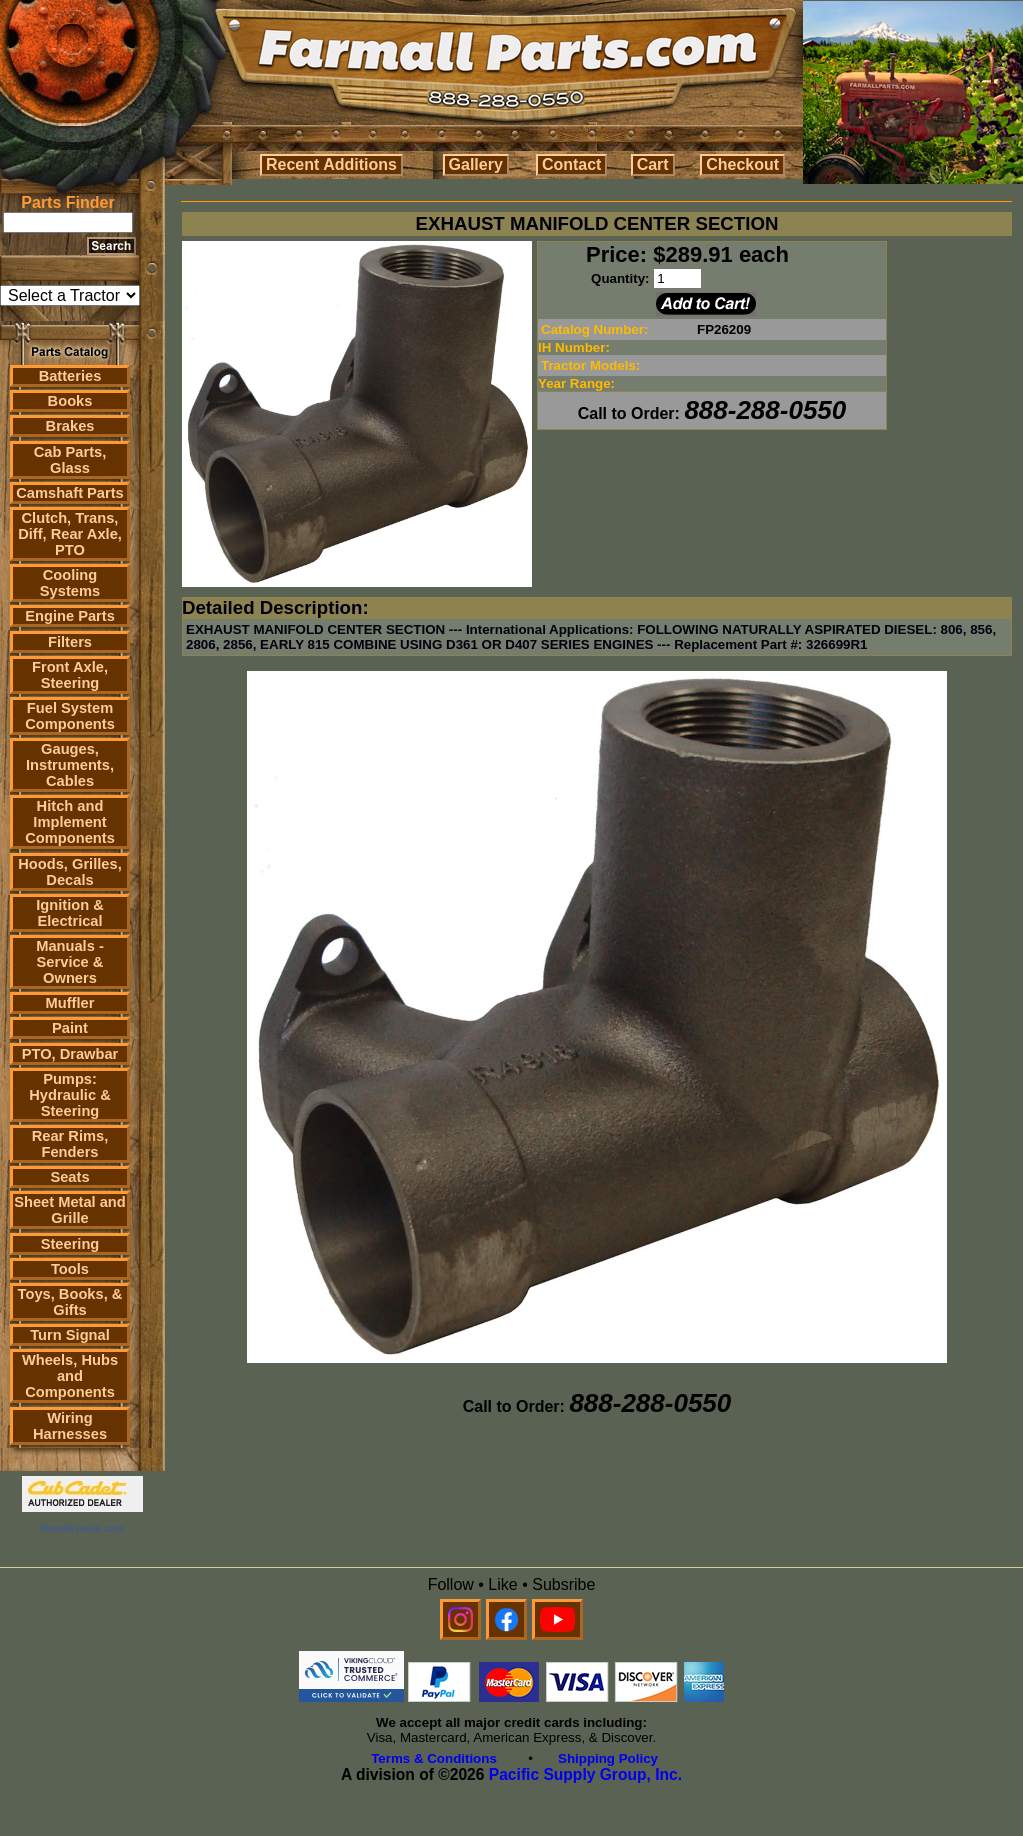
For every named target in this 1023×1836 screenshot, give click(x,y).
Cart (653, 164)
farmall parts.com (82, 1528)
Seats (69, 1177)
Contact (572, 164)
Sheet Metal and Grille (70, 1210)
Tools (70, 1269)
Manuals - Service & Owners (70, 962)
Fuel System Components (70, 716)
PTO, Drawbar (70, 1054)
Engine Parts (70, 616)
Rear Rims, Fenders (70, 1144)
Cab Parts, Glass (70, 460)
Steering (70, 1244)
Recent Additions (331, 164)
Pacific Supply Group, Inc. (585, 1774)
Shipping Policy (608, 1758)
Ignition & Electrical (70, 913)
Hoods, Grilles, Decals (69, 872)
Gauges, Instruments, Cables (70, 765)
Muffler (70, 1003)
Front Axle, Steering (70, 675)
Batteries (70, 376)
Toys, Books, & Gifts (70, 1302)
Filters (70, 642)
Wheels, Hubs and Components (70, 1376)
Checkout (742, 164)
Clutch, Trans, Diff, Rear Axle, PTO (70, 534)
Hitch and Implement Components (70, 822)
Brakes (70, 426)
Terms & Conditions (434, 1758)
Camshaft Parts (70, 493)
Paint (70, 1028)
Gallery (476, 164)
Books (70, 401)
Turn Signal (70, 1335)
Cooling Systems (70, 583)
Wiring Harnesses (70, 1426)
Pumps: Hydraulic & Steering (69, 1095)
